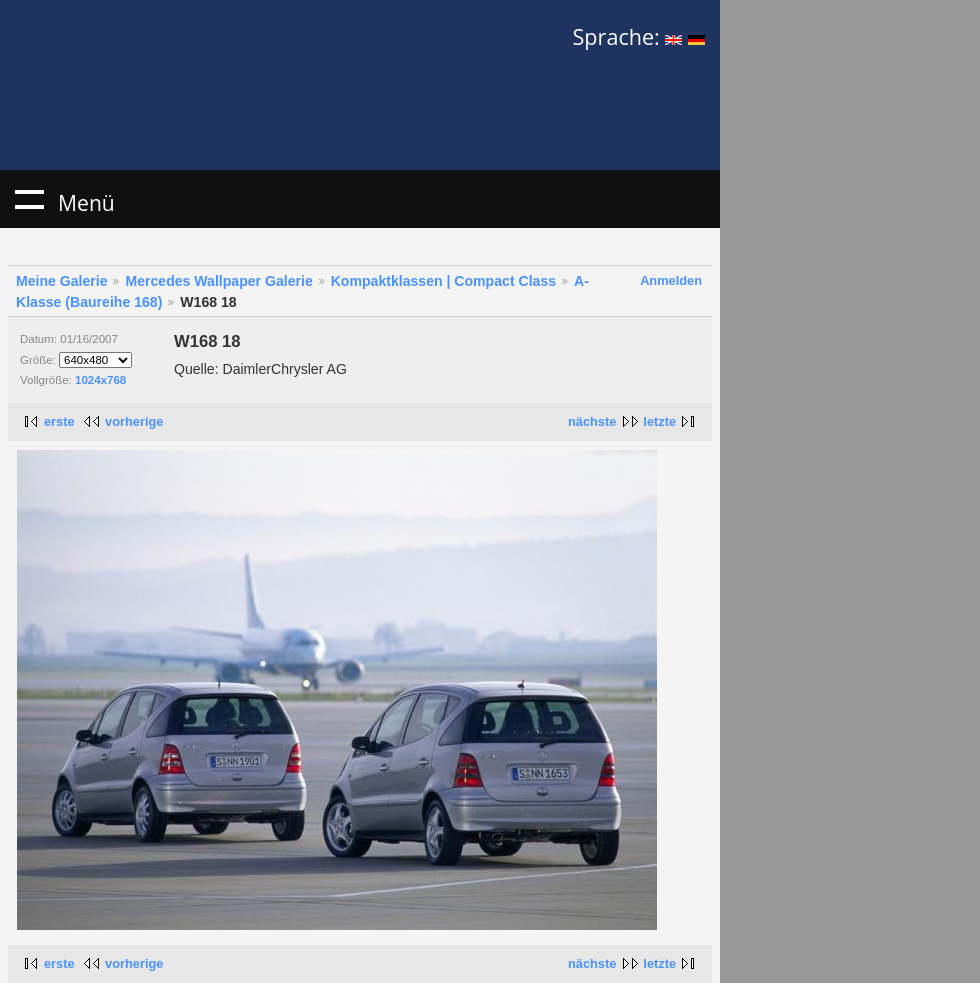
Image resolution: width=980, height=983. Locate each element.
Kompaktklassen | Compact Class (443, 281)
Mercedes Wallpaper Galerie (218, 281)
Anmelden (671, 280)
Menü (29, 199)
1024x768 (100, 380)
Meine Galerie (62, 281)
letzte (659, 421)
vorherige (134, 421)
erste (59, 421)
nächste (592, 421)
